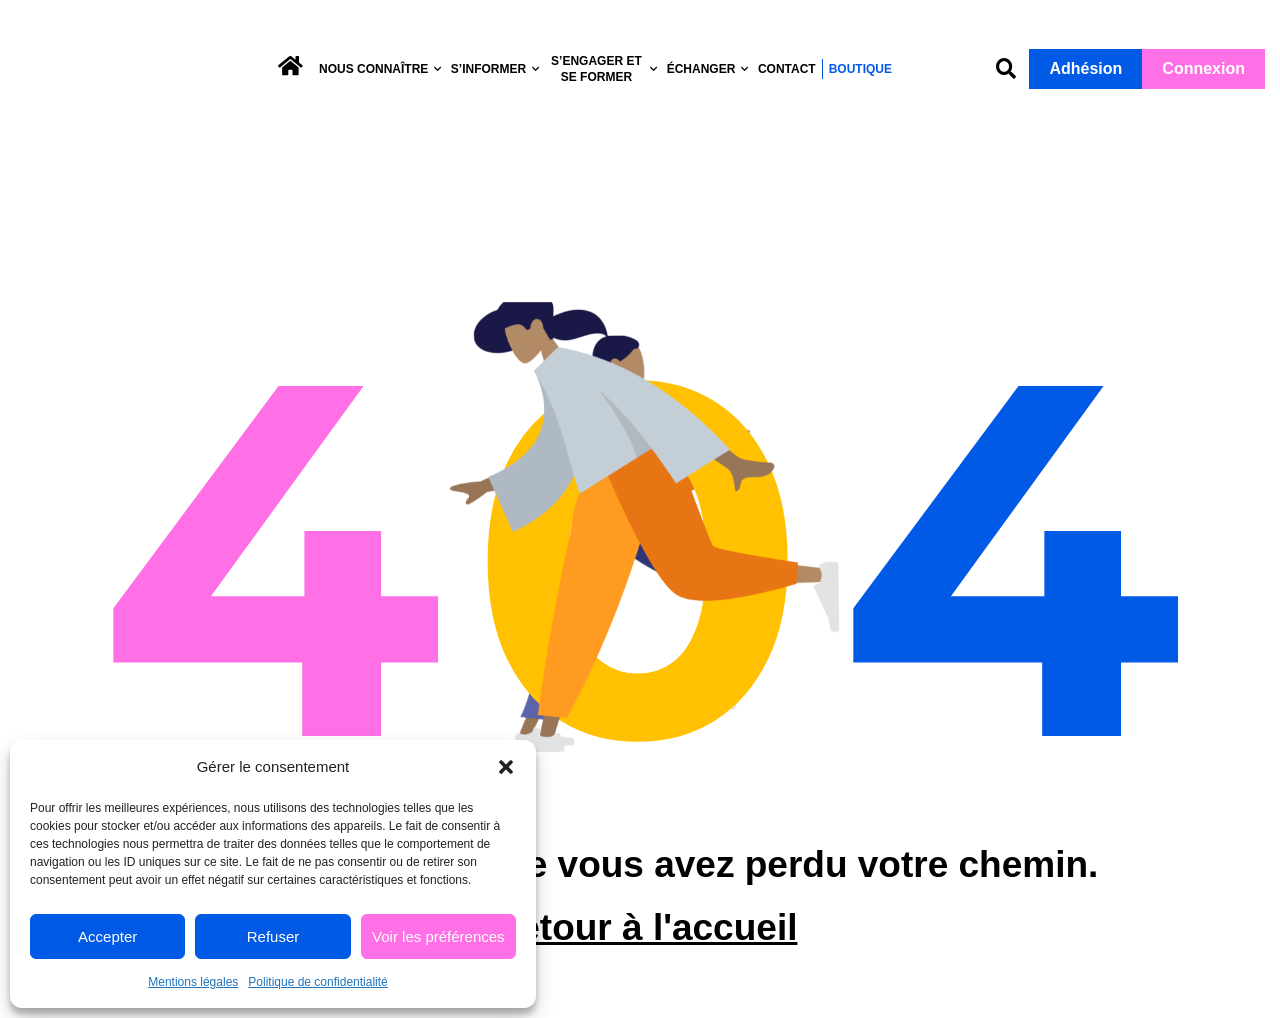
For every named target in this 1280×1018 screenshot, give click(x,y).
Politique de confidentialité (317, 982)
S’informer (496, 69)
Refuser (273, 936)
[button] (506, 760)
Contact (787, 69)
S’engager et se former (605, 69)
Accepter (107, 936)
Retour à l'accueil (645, 953)
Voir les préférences (438, 936)
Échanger (708, 69)
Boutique (860, 69)
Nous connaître (381, 69)
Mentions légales (193, 982)
